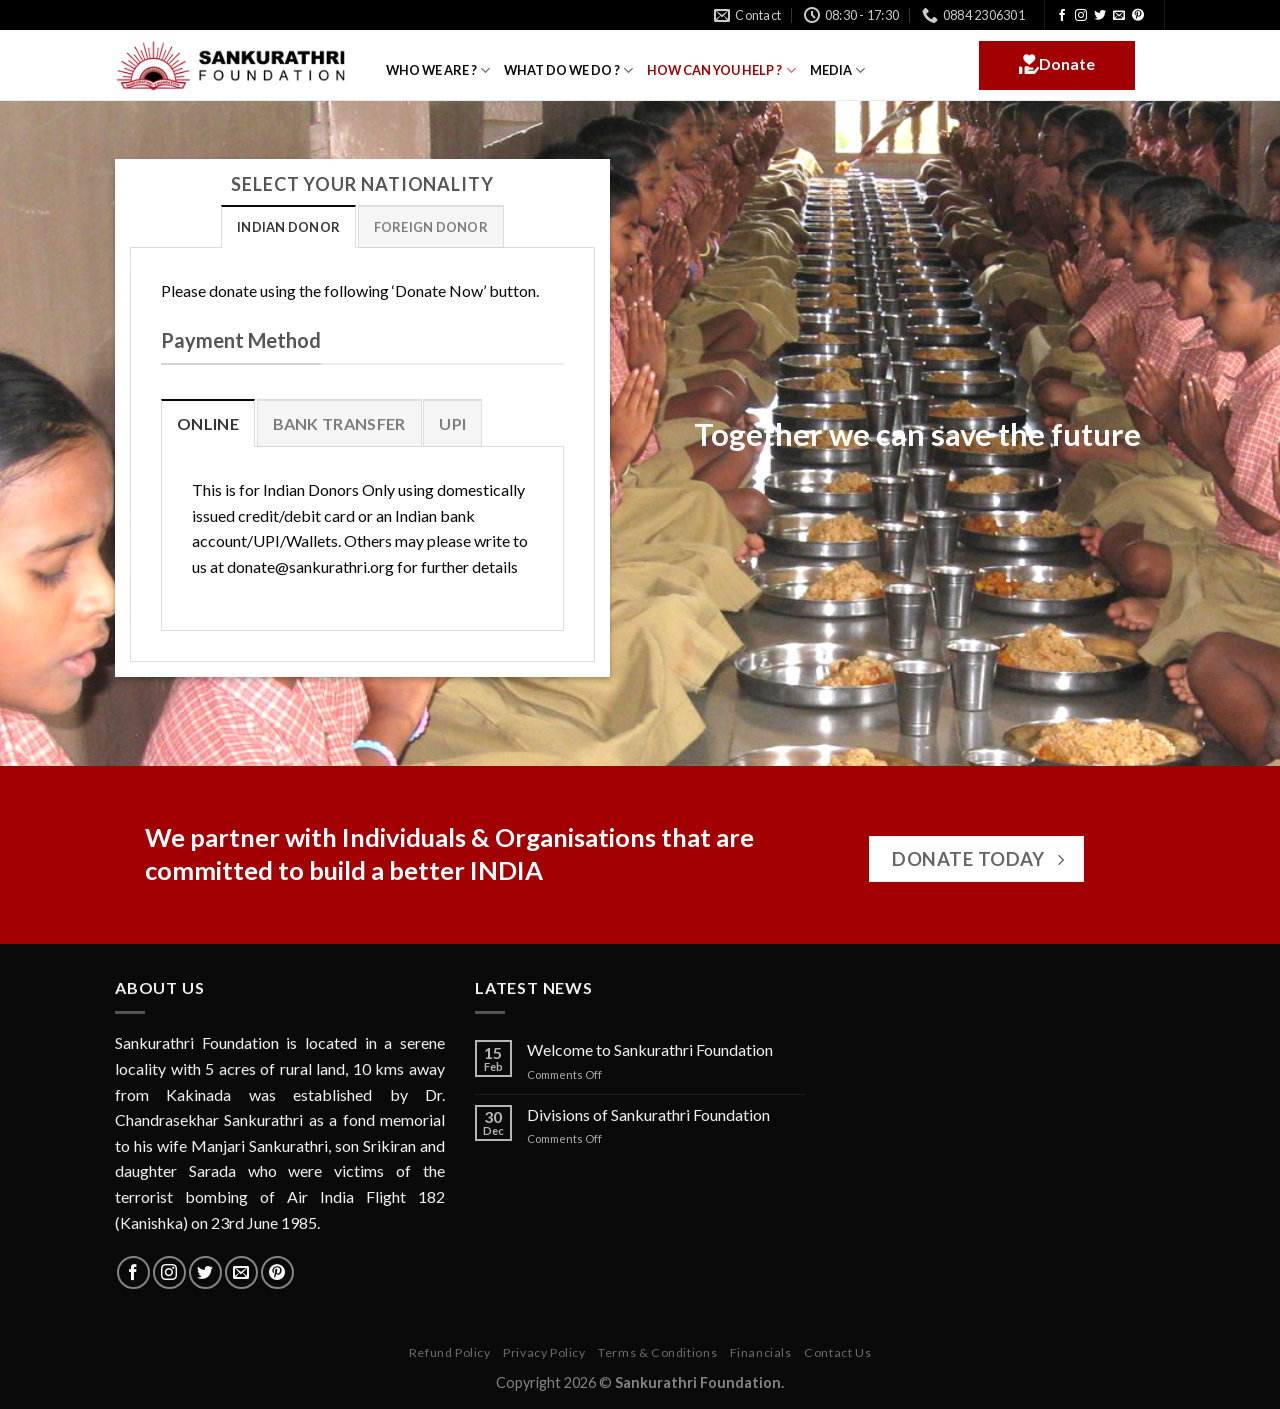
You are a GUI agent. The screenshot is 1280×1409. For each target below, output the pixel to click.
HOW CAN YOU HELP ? (721, 70)
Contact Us (837, 1352)
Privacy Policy (544, 1352)
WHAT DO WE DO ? (568, 70)
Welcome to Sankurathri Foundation (650, 1049)
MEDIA (837, 70)
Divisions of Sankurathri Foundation (648, 1114)
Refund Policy (450, 1352)
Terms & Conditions (657, 1352)
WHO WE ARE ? (438, 70)
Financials (761, 1352)
